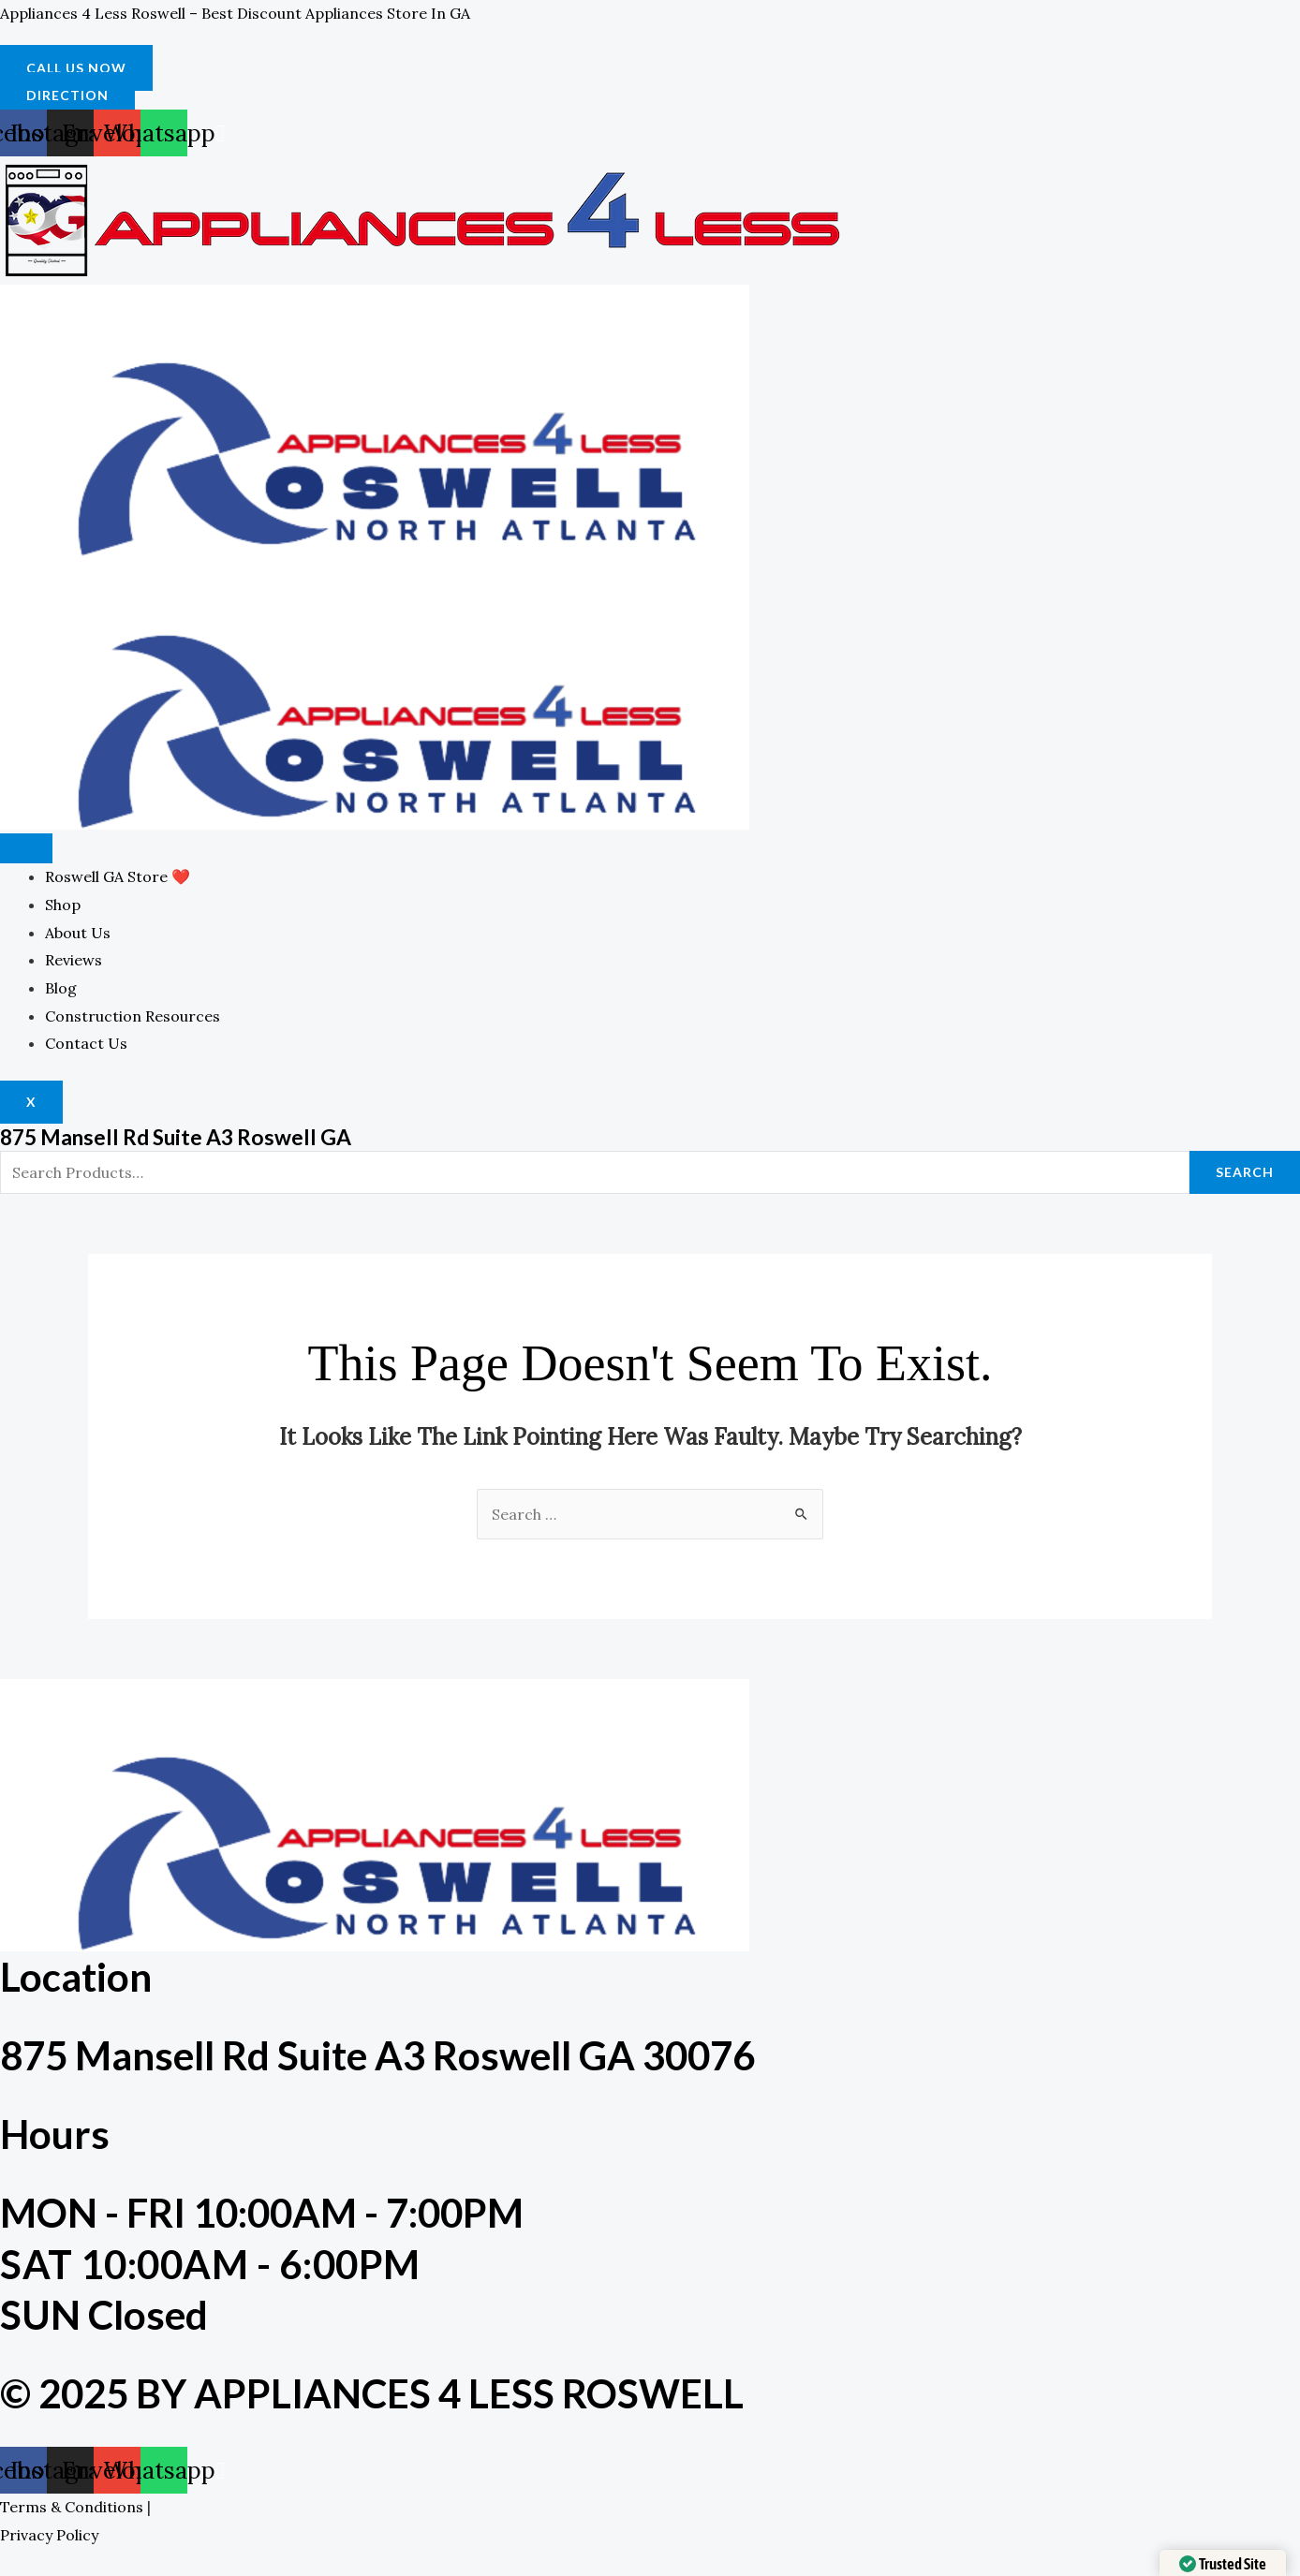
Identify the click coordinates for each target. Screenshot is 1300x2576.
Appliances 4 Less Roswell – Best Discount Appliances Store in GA (235, 13)
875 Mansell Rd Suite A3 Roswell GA (186, 1136)
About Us (78, 932)
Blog (61, 988)
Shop (63, 904)
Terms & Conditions (71, 2506)
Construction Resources (132, 1016)
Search (1245, 1172)
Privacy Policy (49, 2534)
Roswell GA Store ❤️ (117, 876)
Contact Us (86, 1043)
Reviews (73, 959)
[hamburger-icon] (26, 848)
